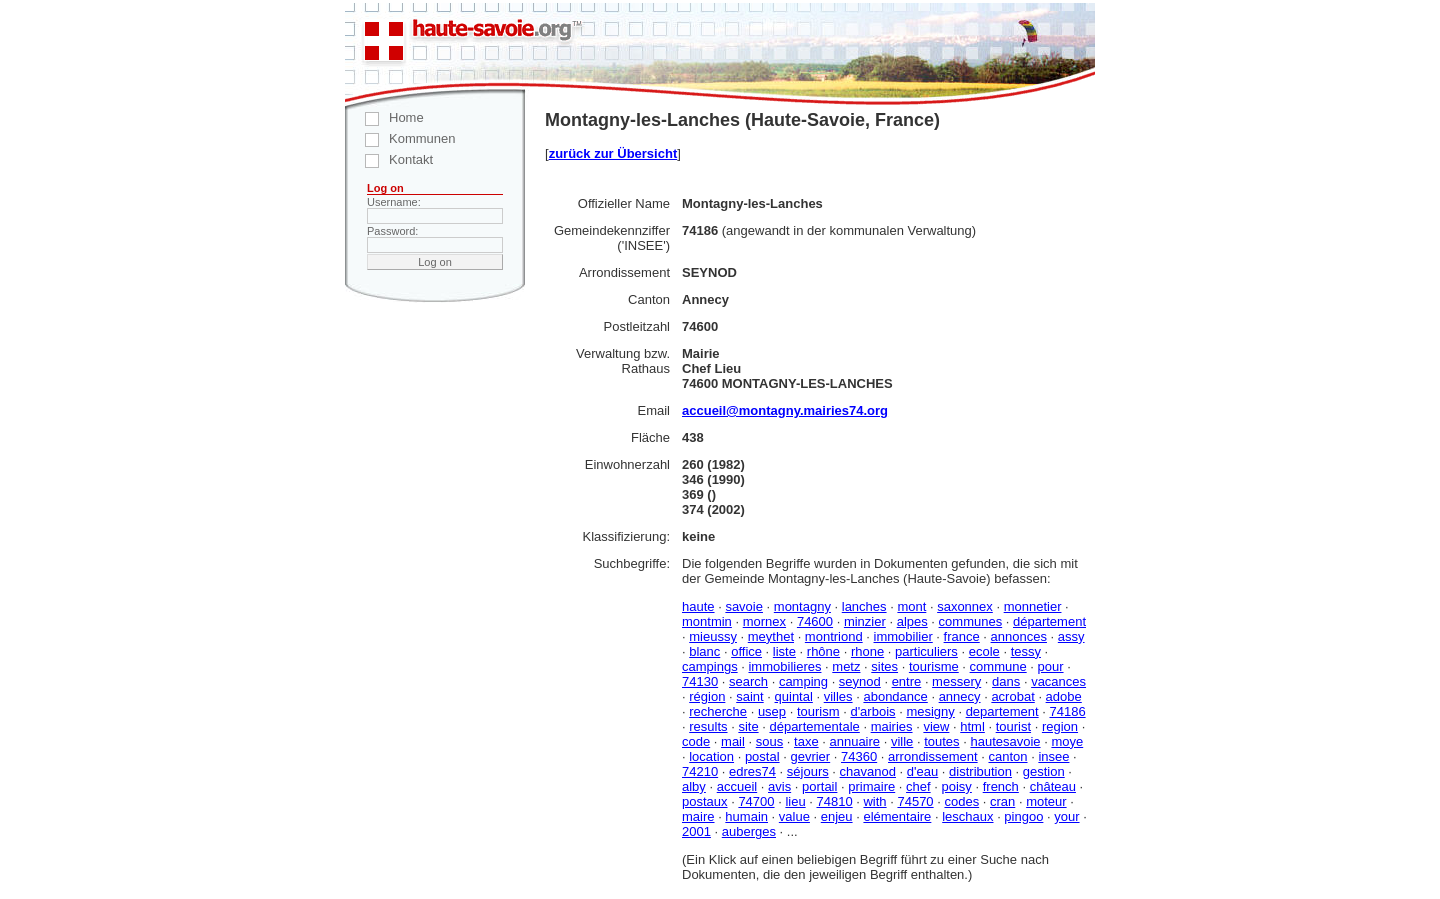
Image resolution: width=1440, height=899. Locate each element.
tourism (818, 711)
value (794, 816)
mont (911, 606)
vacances (1058, 681)
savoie (744, 606)
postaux (705, 801)
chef (918, 786)
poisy (956, 786)
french (1001, 786)
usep (772, 711)
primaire (871, 786)
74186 (1067, 711)
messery (956, 681)
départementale (814, 726)
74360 (859, 756)
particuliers (926, 651)
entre (907, 681)
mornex (764, 621)
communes (971, 621)
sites (884, 666)
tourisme (934, 666)
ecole (984, 651)
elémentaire (897, 816)
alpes (912, 621)
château (1053, 786)
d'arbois (872, 711)
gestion (1044, 771)
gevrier (810, 756)
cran (1002, 801)
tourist (1013, 726)
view (936, 726)
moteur (1046, 801)
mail (733, 741)
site (748, 726)
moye (1067, 741)
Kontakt (389, 159)
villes (838, 696)
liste (784, 651)
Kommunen (400, 138)
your (1066, 816)
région (707, 696)
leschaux (967, 816)
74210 (700, 771)
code (696, 741)
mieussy (713, 636)
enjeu (837, 816)
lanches (864, 606)
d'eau (922, 771)
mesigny (930, 711)
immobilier (903, 636)
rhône (823, 651)
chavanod (868, 771)
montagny (802, 606)
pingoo (1023, 816)
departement (1002, 711)
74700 (756, 801)
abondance (895, 696)
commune (998, 666)
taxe (806, 741)
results (708, 726)
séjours (808, 771)
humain (746, 816)
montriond (834, 636)
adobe (1064, 696)
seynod (860, 681)
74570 (915, 801)
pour (1051, 666)
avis (779, 786)
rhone (867, 651)
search (748, 681)
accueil (737, 786)
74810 (834, 801)
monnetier (1033, 606)
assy (1071, 636)
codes (961, 801)
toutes (941, 741)
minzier (865, 621)
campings (710, 666)
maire (698, 816)
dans (1006, 681)
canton (1007, 756)
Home (384, 117)
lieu (795, 801)
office (746, 651)
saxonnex (965, 606)
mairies (892, 726)
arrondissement (933, 756)
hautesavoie (1005, 741)
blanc (704, 651)
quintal (794, 696)
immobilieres (784, 666)
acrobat (1012, 696)
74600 (815, 621)
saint (749, 696)
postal (762, 756)
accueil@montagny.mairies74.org (785, 410)
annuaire (854, 741)
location (711, 756)
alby (694, 786)
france (962, 636)
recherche (718, 711)
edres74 (752, 771)
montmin (707, 621)
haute (698, 606)
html (972, 726)
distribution (980, 771)
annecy (960, 696)
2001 (696, 831)
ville (902, 741)
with (874, 801)
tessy (1026, 651)
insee (1053, 756)
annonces (1019, 636)
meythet (771, 636)
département (1049, 621)
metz (846, 666)
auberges (749, 831)
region (1060, 726)
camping (803, 681)
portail (819, 786)
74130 (700, 681)
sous (769, 741)
